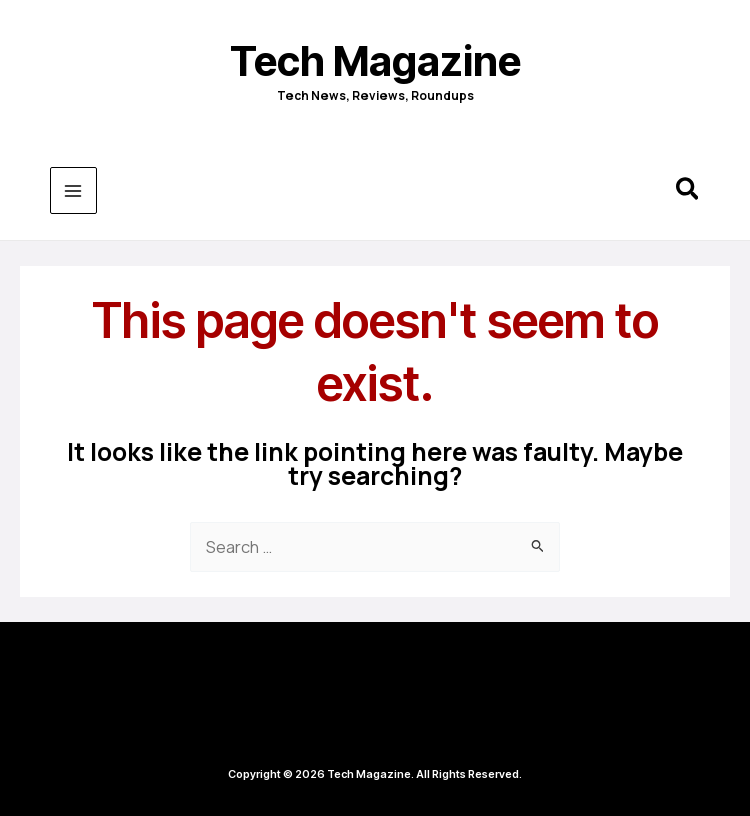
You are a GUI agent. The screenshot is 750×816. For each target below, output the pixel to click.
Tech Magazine (375, 61)
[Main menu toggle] (73, 190)
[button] (688, 191)
